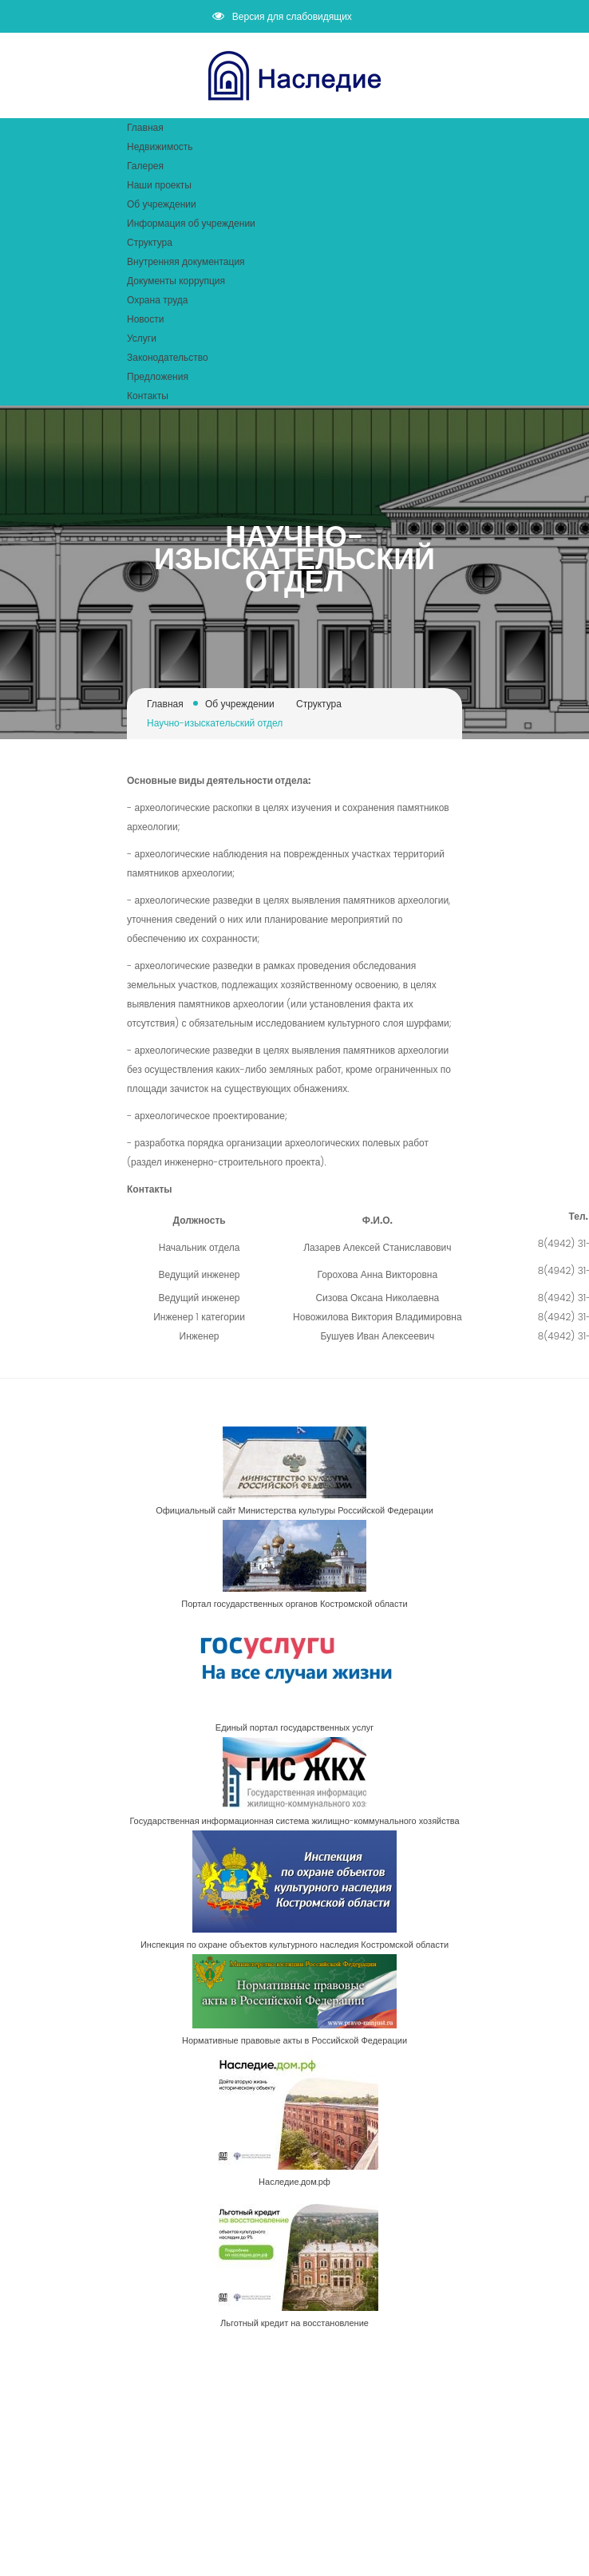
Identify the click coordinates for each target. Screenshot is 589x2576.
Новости (145, 319)
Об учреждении (161, 204)
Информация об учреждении (191, 223)
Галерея (145, 165)
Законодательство (167, 357)
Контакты (147, 395)
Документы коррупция (176, 280)
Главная (145, 127)
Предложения (157, 376)
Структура (149, 242)
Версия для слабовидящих (282, 16)
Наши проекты (159, 185)
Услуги (141, 338)
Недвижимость (160, 146)
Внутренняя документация (186, 261)
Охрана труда (157, 300)
